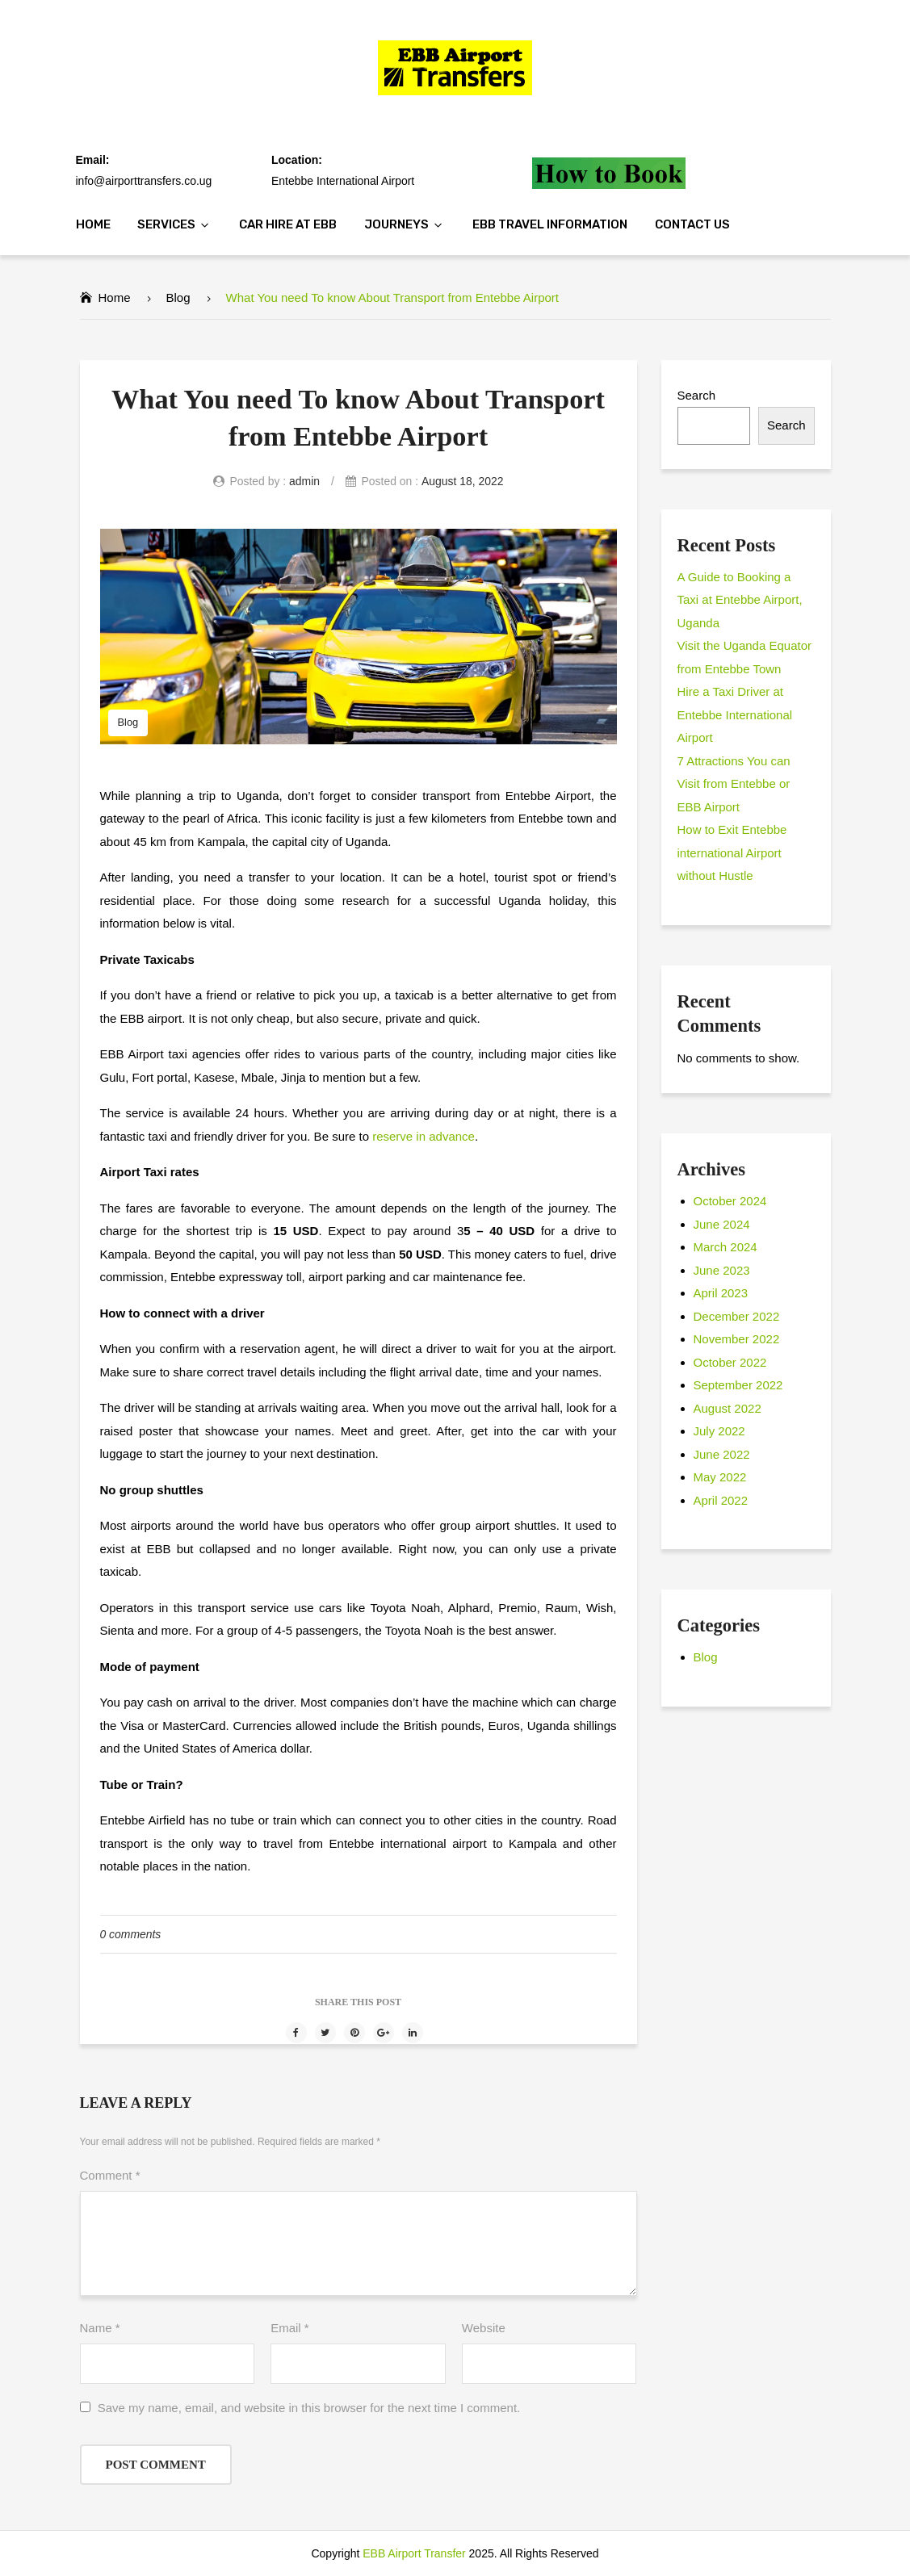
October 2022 (730, 1362)
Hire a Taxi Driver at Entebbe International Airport (735, 714)
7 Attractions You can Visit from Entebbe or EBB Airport (733, 784)
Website (483, 2328)
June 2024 (722, 1224)
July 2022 (719, 1431)
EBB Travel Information (549, 224)
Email (289, 2328)
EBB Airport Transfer (414, 2553)
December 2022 (737, 1316)
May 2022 (720, 1477)
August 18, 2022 (462, 481)
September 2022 (738, 1385)
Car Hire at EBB (288, 224)
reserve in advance (423, 1136)
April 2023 (721, 1293)
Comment (110, 2175)
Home (93, 224)
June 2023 (722, 1270)
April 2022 (721, 1500)
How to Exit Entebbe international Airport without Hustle (732, 852)
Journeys (396, 224)
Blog (178, 297)
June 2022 (722, 1454)
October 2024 (730, 1201)
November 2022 (737, 1339)
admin (304, 481)
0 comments (130, 1934)
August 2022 (727, 1408)
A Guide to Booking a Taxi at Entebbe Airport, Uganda (740, 600)
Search (696, 395)
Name (100, 2328)
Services (166, 224)
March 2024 (725, 1247)
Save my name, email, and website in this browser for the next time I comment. (309, 2408)
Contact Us (692, 224)
